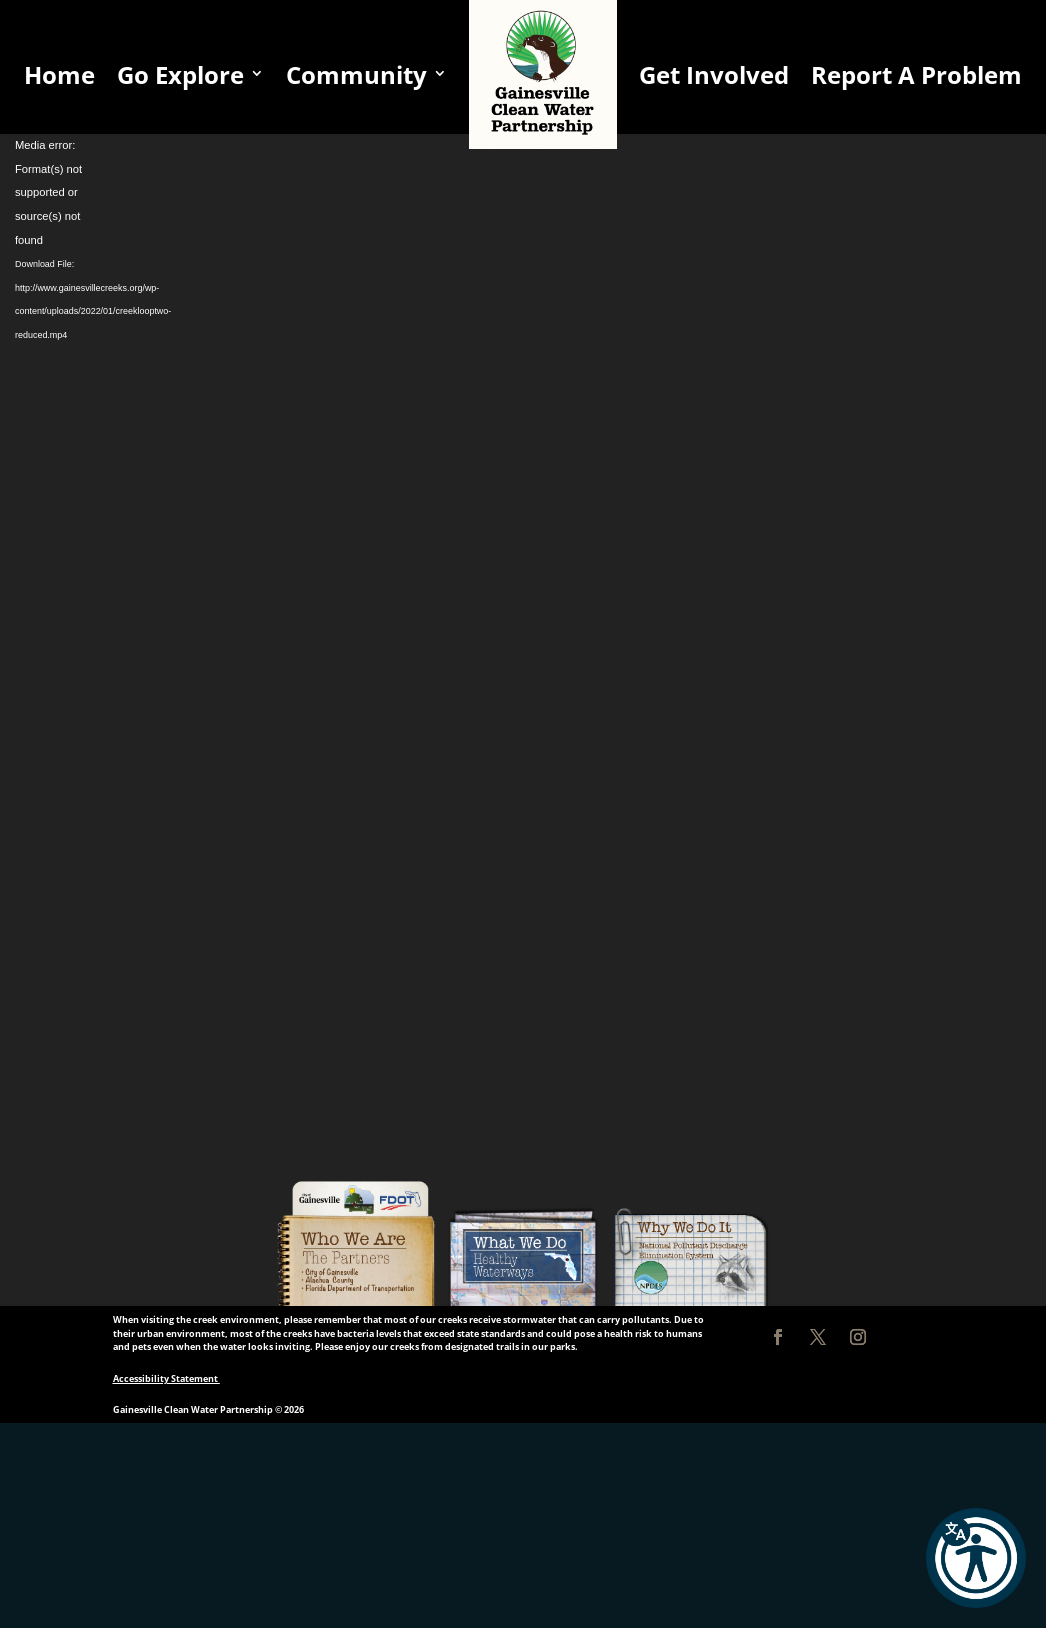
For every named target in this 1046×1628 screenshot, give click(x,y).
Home (59, 74)
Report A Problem (916, 74)
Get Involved (714, 74)
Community (356, 74)
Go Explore (180, 74)
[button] (976, 1558)
